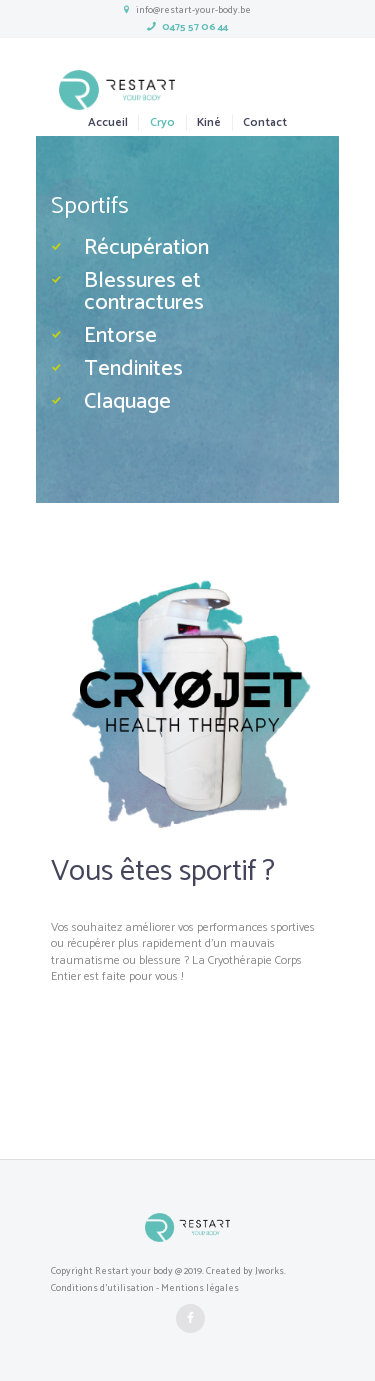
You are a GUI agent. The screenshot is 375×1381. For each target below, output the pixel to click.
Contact (265, 122)
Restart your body (134, 1271)
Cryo (162, 122)
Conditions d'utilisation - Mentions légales (145, 1288)
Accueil (108, 122)
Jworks (269, 1271)
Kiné (209, 122)
